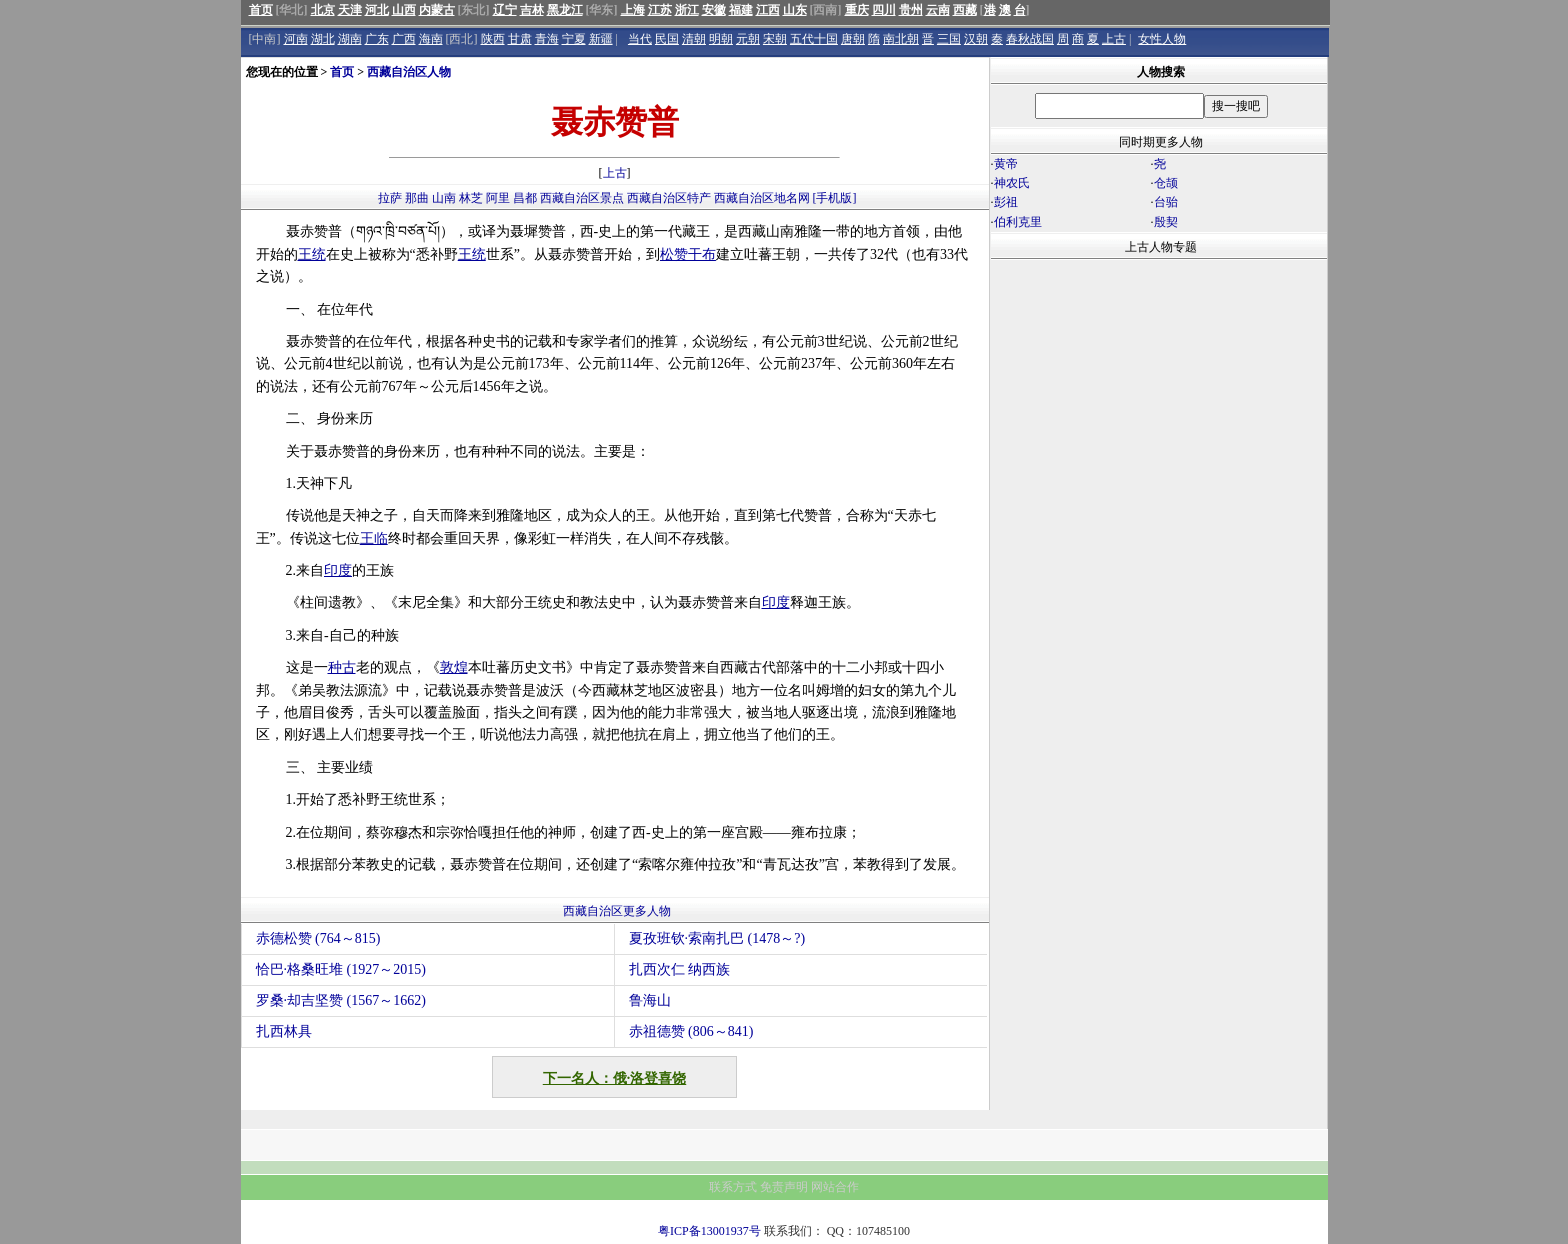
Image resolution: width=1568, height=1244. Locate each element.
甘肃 (520, 39)
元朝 (748, 39)
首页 (261, 10)
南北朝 (901, 39)
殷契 (1166, 222)
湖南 (350, 39)
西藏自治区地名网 (762, 198)
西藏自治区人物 (409, 72)
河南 (296, 39)
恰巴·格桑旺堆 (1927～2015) (341, 969)
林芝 (471, 198)
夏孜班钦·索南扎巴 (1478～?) (717, 938)
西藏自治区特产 (669, 198)
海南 (431, 39)
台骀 (1166, 202)
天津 (350, 10)
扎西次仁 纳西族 (680, 969)
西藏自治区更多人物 (617, 911)
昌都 (525, 198)
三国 (949, 39)
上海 (633, 10)
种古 (342, 667)
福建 (741, 10)
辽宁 (505, 10)
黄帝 (1006, 164)
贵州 (911, 10)
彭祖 (1006, 202)
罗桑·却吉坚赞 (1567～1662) (341, 1000)
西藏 (965, 10)
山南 (444, 198)
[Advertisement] (1159, 435)
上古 (1114, 39)
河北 (377, 10)
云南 (938, 10)
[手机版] (835, 198)
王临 (374, 538)
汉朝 (976, 39)
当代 (640, 39)
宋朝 (775, 39)
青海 (547, 39)
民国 (667, 39)
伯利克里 (1018, 222)
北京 (323, 10)
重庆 (857, 10)
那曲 (417, 198)
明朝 (721, 39)
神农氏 (1012, 183)
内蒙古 (437, 10)
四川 (884, 10)
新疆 (601, 39)
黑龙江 (565, 10)
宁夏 (574, 39)
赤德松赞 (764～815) (318, 938)
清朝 (694, 39)
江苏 (660, 10)
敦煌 (454, 667)
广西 (404, 39)
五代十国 (814, 39)
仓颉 (1166, 183)
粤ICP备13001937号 (709, 1231)
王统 (312, 254)
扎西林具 (284, 1031)
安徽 (714, 10)
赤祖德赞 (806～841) (691, 1031)
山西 (404, 10)
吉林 (532, 10)
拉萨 (390, 198)
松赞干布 (688, 254)
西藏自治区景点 (582, 198)
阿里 (498, 198)
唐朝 (853, 39)
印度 (338, 570)
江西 (768, 10)
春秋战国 (1030, 39)
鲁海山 (650, 1000)
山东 (795, 10)
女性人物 (1162, 39)
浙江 (687, 10)
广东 (377, 39)
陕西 (493, 39)
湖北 (323, 39)
